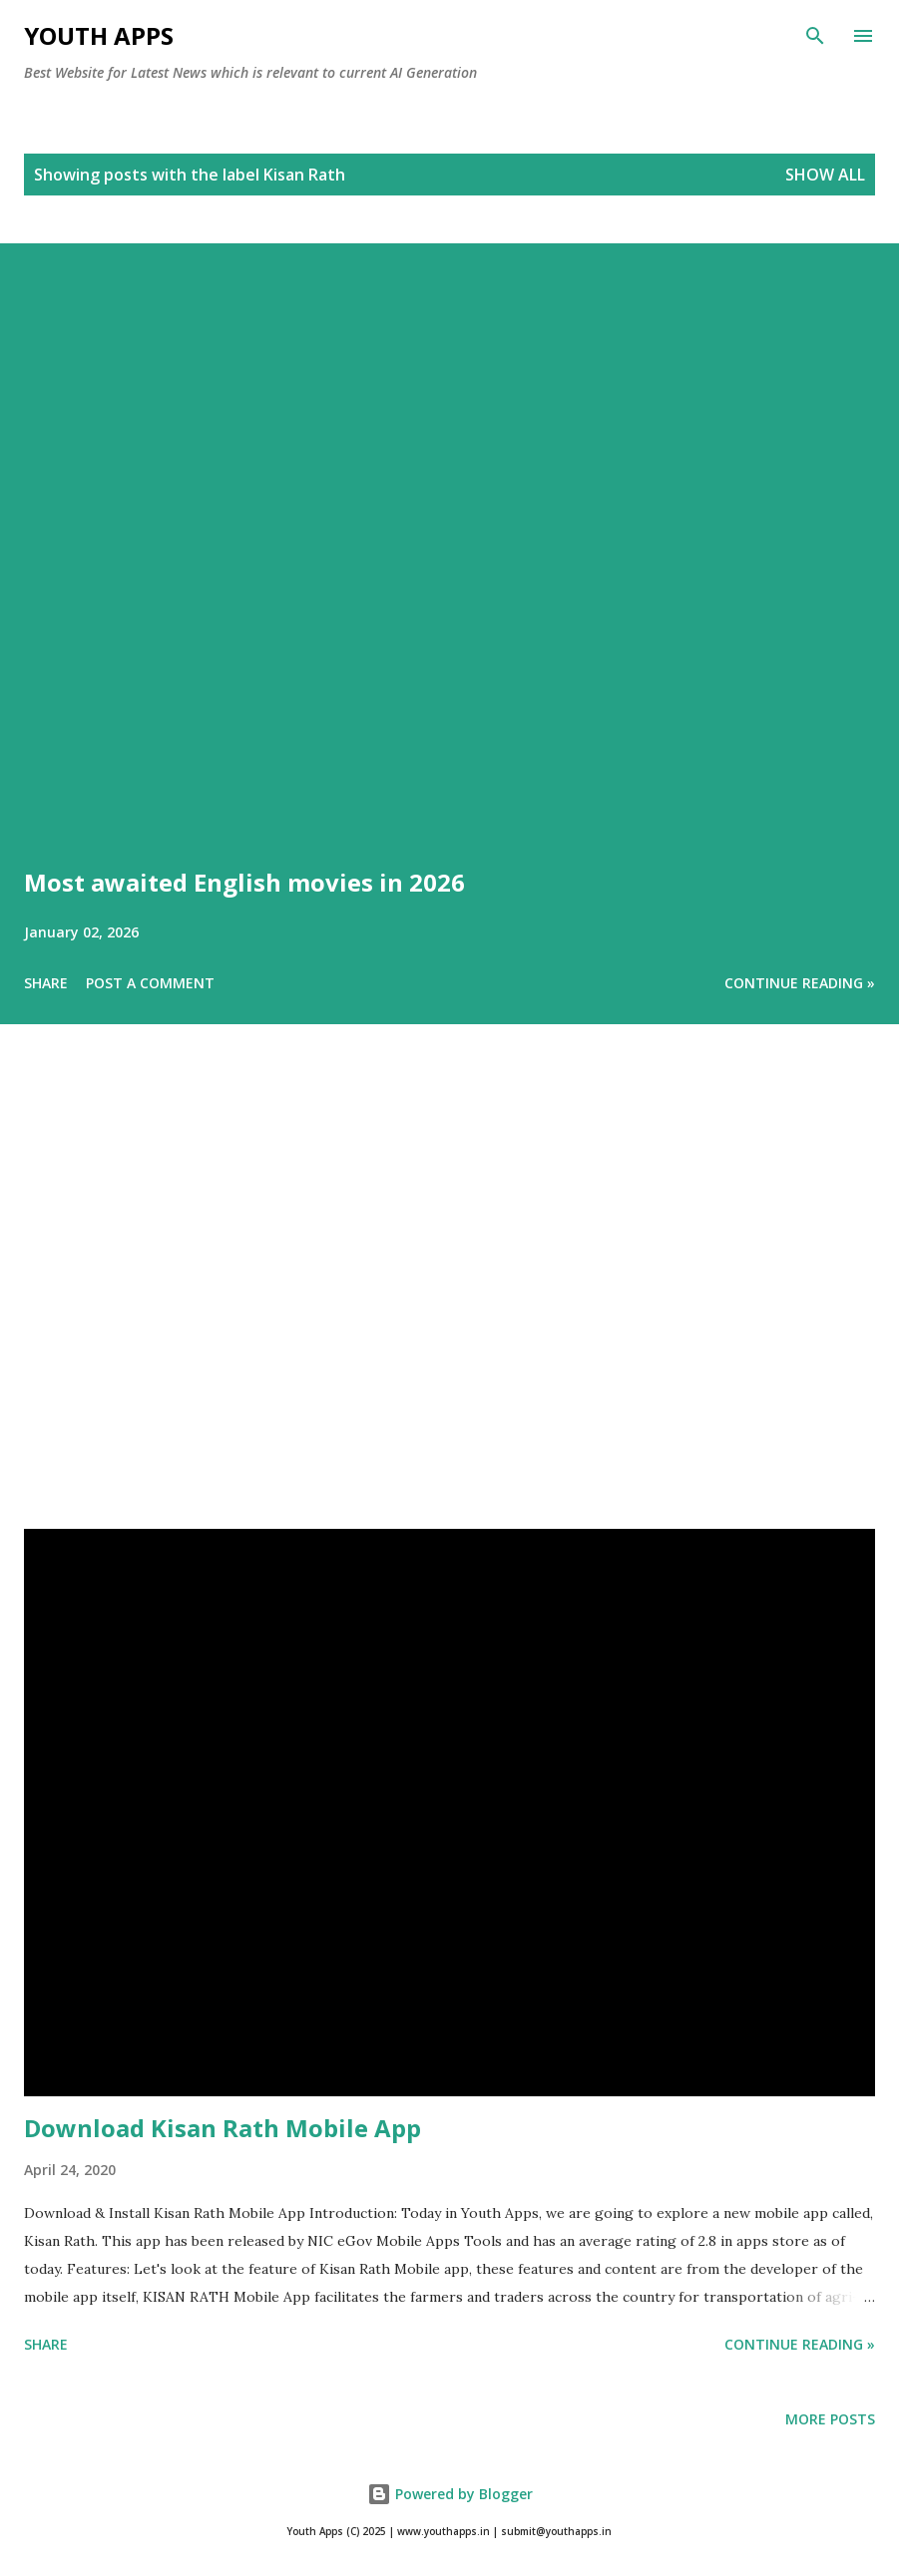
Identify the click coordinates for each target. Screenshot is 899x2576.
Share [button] (46, 982)
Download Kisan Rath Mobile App (222, 2127)
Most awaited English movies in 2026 (244, 882)
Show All (825, 174)
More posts (830, 2418)
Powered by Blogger (450, 2493)
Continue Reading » (799, 982)
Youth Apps (99, 35)
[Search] (815, 36)
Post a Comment (150, 982)
